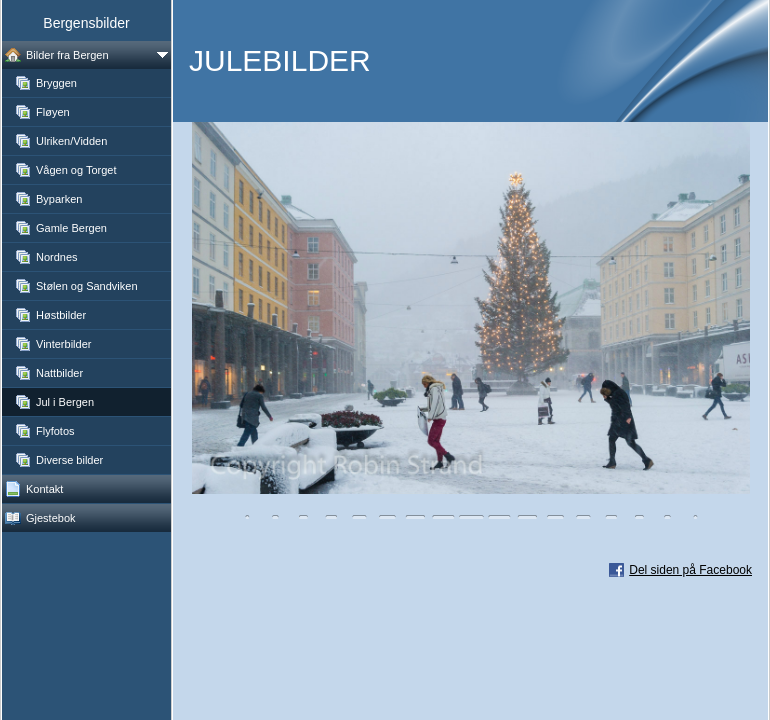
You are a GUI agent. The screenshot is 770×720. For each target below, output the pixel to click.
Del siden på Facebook (690, 570)
